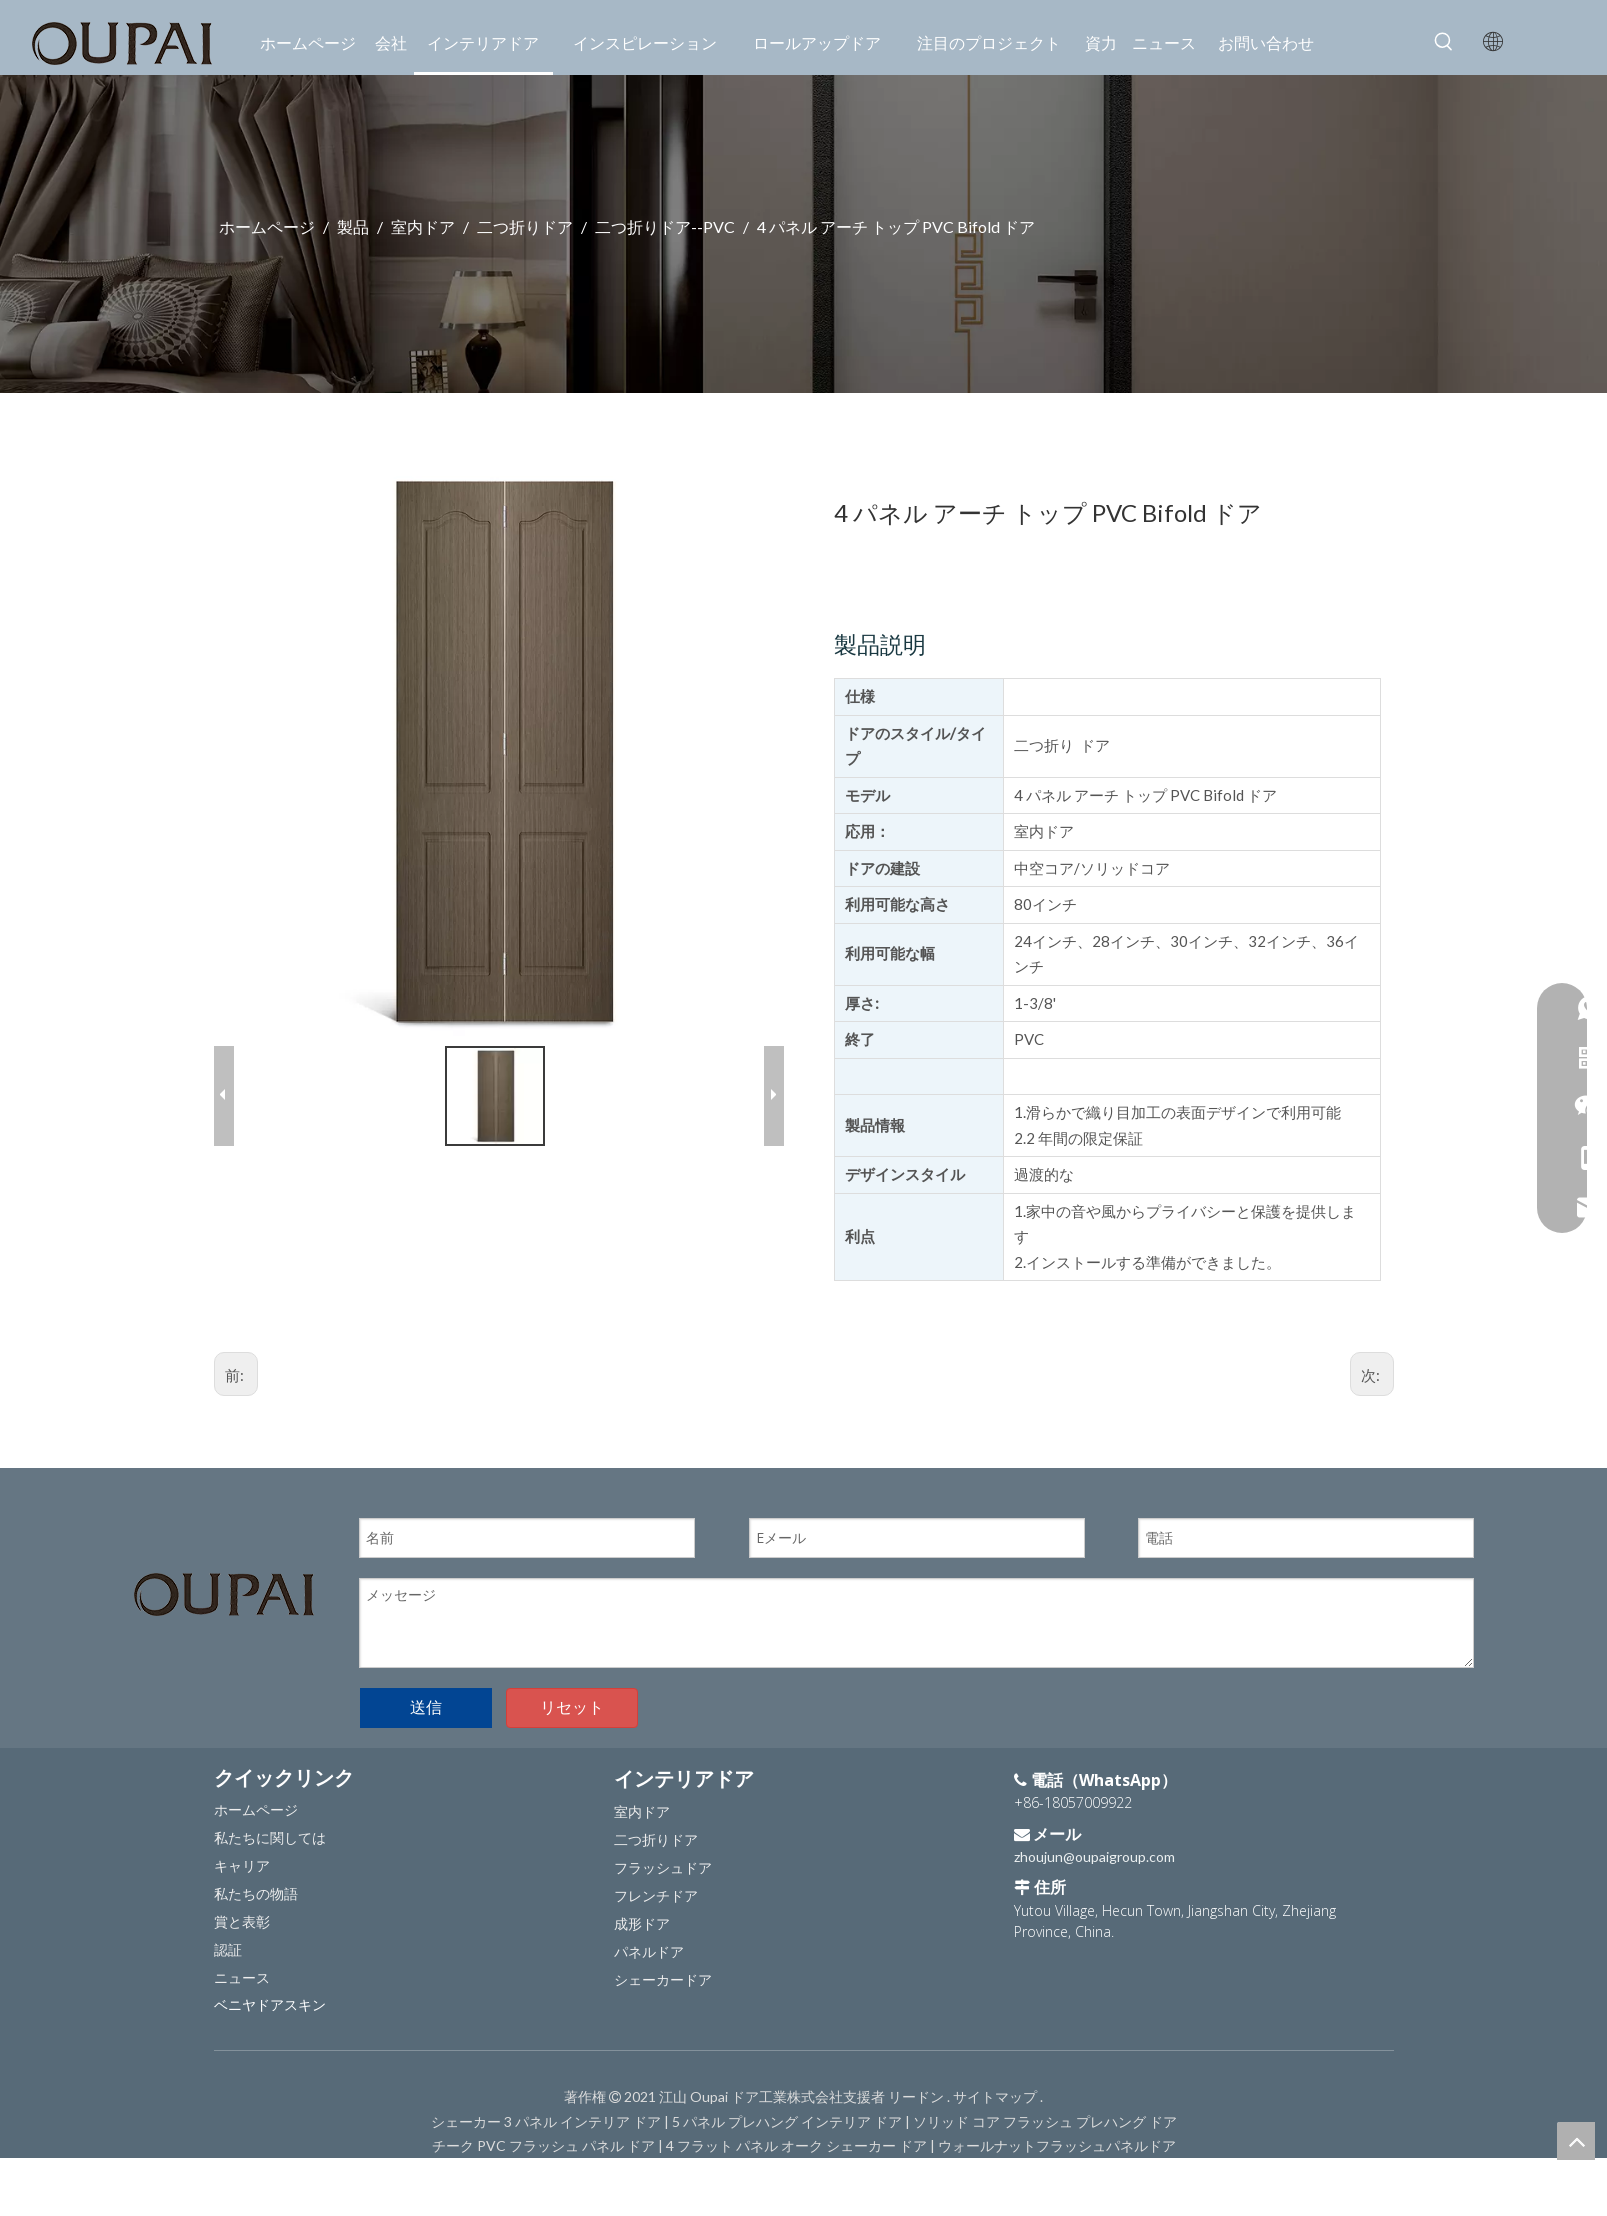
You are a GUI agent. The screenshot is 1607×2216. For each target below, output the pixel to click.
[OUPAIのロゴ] (224, 1568)
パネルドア (649, 1925)
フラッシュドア (663, 1841)
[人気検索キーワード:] (1444, 42)
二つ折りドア (656, 1813)
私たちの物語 (256, 1867)
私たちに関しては (270, 1811)
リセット (572, 1682)
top (1576, 2141)
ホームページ (256, 1783)
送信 (426, 1682)
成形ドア (642, 1897)
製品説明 (874, 644)
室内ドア (642, 1785)
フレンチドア (656, 1869)
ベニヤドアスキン (270, 1978)
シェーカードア (663, 1953)
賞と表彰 (242, 1895)
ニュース (242, 1951)
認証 (228, 1923)
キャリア (242, 1839)
